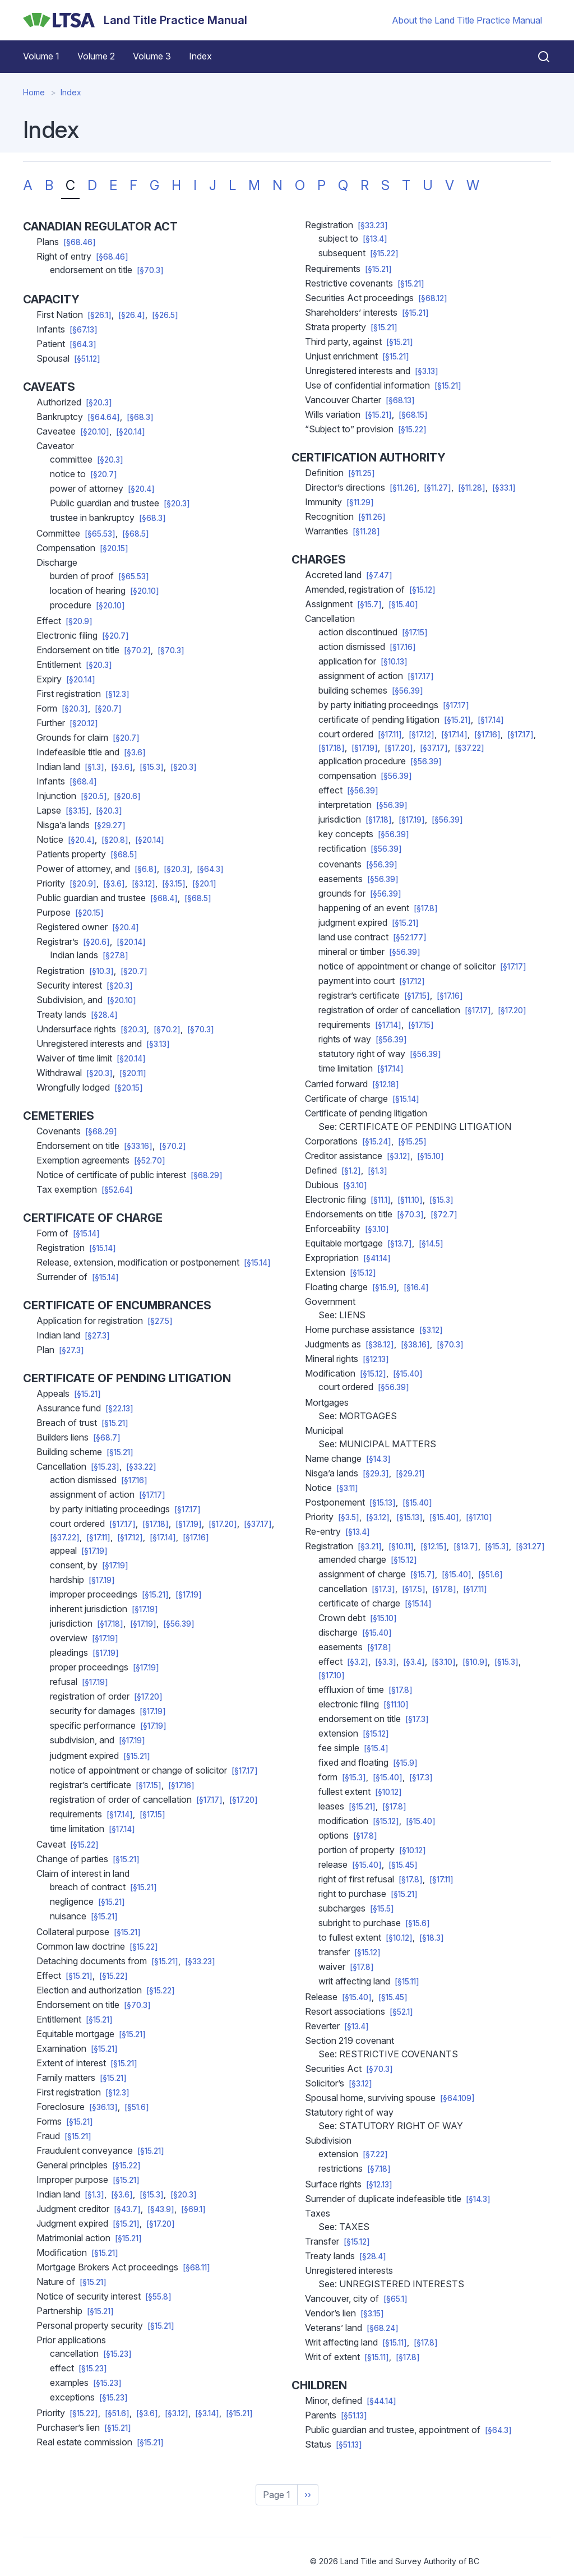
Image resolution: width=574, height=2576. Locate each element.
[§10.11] (401, 1546)
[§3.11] (347, 1488)
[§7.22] (375, 2154)
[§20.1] (204, 883)
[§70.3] (150, 270)
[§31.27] (530, 1546)
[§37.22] (65, 1537)
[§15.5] (382, 1908)
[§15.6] (417, 1923)
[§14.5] (431, 1243)
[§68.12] (432, 298)
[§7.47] (379, 575)
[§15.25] (412, 1141)
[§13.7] (399, 1243)
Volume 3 (152, 56)
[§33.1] (504, 487)
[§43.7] (127, 2209)
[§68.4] (83, 781)
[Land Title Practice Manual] (135, 20)
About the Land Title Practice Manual (467, 20)
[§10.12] (388, 1792)
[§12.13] (376, 1359)
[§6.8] (146, 869)
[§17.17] (152, 1494)
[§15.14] (86, 1233)
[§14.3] (378, 1459)
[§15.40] (403, 604)
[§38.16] (415, 1344)
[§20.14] (130, 431)
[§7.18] (379, 2168)
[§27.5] (160, 1321)
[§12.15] (433, 1546)
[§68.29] (101, 1131)
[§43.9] (160, 2209)
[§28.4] (104, 1014)
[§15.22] (84, 1844)
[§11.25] (361, 473)
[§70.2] (137, 650)
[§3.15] (77, 810)
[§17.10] (479, 1517)
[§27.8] (115, 955)
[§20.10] (94, 431)
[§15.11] (407, 1981)
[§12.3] (117, 694)
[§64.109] (457, 2098)
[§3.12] (143, 883)
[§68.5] (135, 533)
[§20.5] (94, 796)
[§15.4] (376, 1748)
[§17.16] (134, 1480)
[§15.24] (376, 1141)
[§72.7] (443, 1214)
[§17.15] (148, 1785)
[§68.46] (79, 242)
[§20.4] (141, 488)
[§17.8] (426, 908)
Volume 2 (96, 56)
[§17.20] (223, 1524)
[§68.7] (107, 1437)
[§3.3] (385, 1662)
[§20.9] (79, 621)
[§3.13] (158, 1044)
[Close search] (537, 56)
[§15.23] (105, 1466)
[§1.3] (94, 767)
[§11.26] (403, 487)
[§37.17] (258, 1524)
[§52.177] (410, 937)
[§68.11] (196, 2267)
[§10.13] (394, 661)
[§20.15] (114, 548)
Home (34, 92)
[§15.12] (422, 589)
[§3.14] (207, 2413)
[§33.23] (200, 1961)
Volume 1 (41, 56)
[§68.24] (383, 2328)
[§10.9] (475, 1662)
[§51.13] (354, 2415)
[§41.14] (377, 1258)
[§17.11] (98, 1537)
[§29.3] (376, 1473)
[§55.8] (158, 2296)
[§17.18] (155, 1524)
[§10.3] (101, 971)
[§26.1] (99, 315)
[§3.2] (357, 1662)
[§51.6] (136, 2107)
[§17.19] (188, 1524)
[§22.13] (119, 1408)
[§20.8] (114, 839)
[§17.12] (130, 1537)
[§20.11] (132, 1073)
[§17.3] (383, 1589)
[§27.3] (97, 1335)
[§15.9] (384, 1287)
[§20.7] (103, 474)
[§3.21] (370, 1546)
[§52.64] (117, 1189)
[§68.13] (400, 400)
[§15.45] (403, 1865)
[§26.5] (165, 315)
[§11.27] (437, 487)
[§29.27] (110, 825)
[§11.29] (360, 502)
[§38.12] (379, 1344)
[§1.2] (351, 1170)
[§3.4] (414, 1662)
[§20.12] (84, 723)
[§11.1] (381, 1199)
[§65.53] (100, 533)
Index (200, 56)
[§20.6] (127, 796)
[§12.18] (385, 1084)
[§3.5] (348, 1517)
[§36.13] (103, 2107)
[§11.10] (410, 1199)
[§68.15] (413, 414)
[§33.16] (138, 1146)
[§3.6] (135, 752)
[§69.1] (193, 2209)
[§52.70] (149, 1160)
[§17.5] (413, 1589)
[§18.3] (431, 1937)
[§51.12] (87, 358)
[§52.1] (401, 2011)
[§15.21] (87, 1393)
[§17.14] (163, 1537)
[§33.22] (141, 1466)
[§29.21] (410, 1473)
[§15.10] (430, 1156)
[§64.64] (103, 417)
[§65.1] (395, 2299)
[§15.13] (382, 1502)
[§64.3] (83, 344)
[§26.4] (131, 315)
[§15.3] (152, 767)
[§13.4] (375, 238)
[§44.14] (381, 2401)
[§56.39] (179, 1623)
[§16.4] (416, 1287)
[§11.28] (471, 487)
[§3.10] (355, 1185)
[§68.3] (140, 417)
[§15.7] (369, 604)
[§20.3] (99, 402)
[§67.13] (84, 329)
